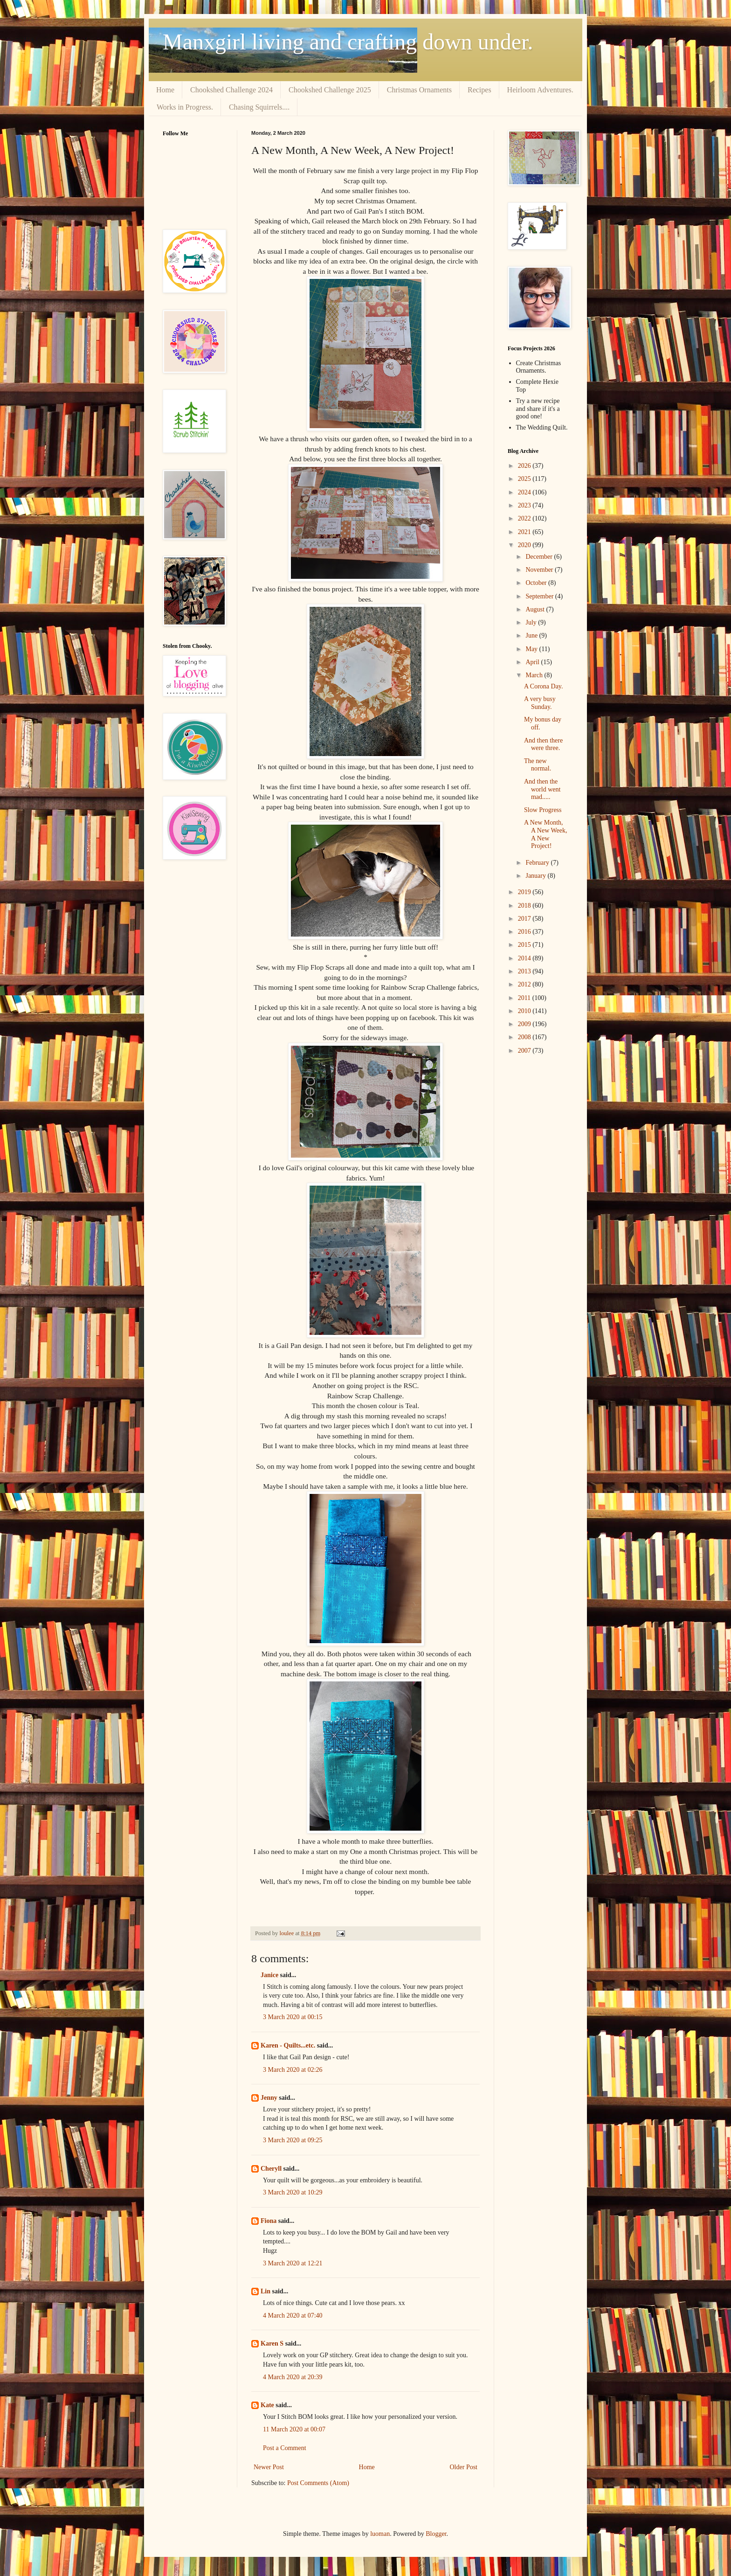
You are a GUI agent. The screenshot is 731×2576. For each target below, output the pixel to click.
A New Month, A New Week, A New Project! (545, 834)
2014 (525, 958)
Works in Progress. (185, 107)
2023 (525, 505)
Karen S (272, 2343)
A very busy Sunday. (540, 702)
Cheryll (271, 2168)
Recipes (479, 90)
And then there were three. (543, 744)
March (534, 675)
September (540, 596)
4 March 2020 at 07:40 (293, 2315)
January (536, 875)
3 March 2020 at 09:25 (293, 2140)
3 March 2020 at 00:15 (293, 2017)
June (532, 635)
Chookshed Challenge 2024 (231, 90)
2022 (525, 518)
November (540, 569)
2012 (525, 984)
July (531, 622)
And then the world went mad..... (542, 789)
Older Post (464, 2467)
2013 (525, 971)
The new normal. (537, 764)
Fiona (268, 2220)
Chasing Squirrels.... (259, 107)
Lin (265, 2291)
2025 (525, 478)
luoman (380, 2533)
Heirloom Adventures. (540, 90)
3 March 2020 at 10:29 (293, 2192)
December (539, 556)
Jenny (269, 2097)
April (533, 662)
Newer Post (269, 2467)
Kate (267, 2405)
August (535, 609)
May (532, 649)
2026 (525, 465)
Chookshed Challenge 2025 (330, 90)
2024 (525, 492)
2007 (525, 1050)
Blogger (436, 2533)
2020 (525, 545)
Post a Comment (284, 2447)
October (536, 582)
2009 (525, 1024)
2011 (525, 997)
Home (165, 90)
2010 (525, 1010)
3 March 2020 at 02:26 (293, 2069)
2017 (525, 918)
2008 (525, 1037)
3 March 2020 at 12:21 (293, 2263)
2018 (525, 905)
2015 (525, 944)
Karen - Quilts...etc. (288, 2045)
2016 (525, 931)
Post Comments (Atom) (318, 2482)
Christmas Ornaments (419, 90)
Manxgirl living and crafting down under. (348, 41)
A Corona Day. (543, 686)
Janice (269, 1975)
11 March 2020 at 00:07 (294, 2429)
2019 (525, 892)
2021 (525, 531)
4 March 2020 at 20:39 (293, 2377)
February (538, 862)
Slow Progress (543, 809)
